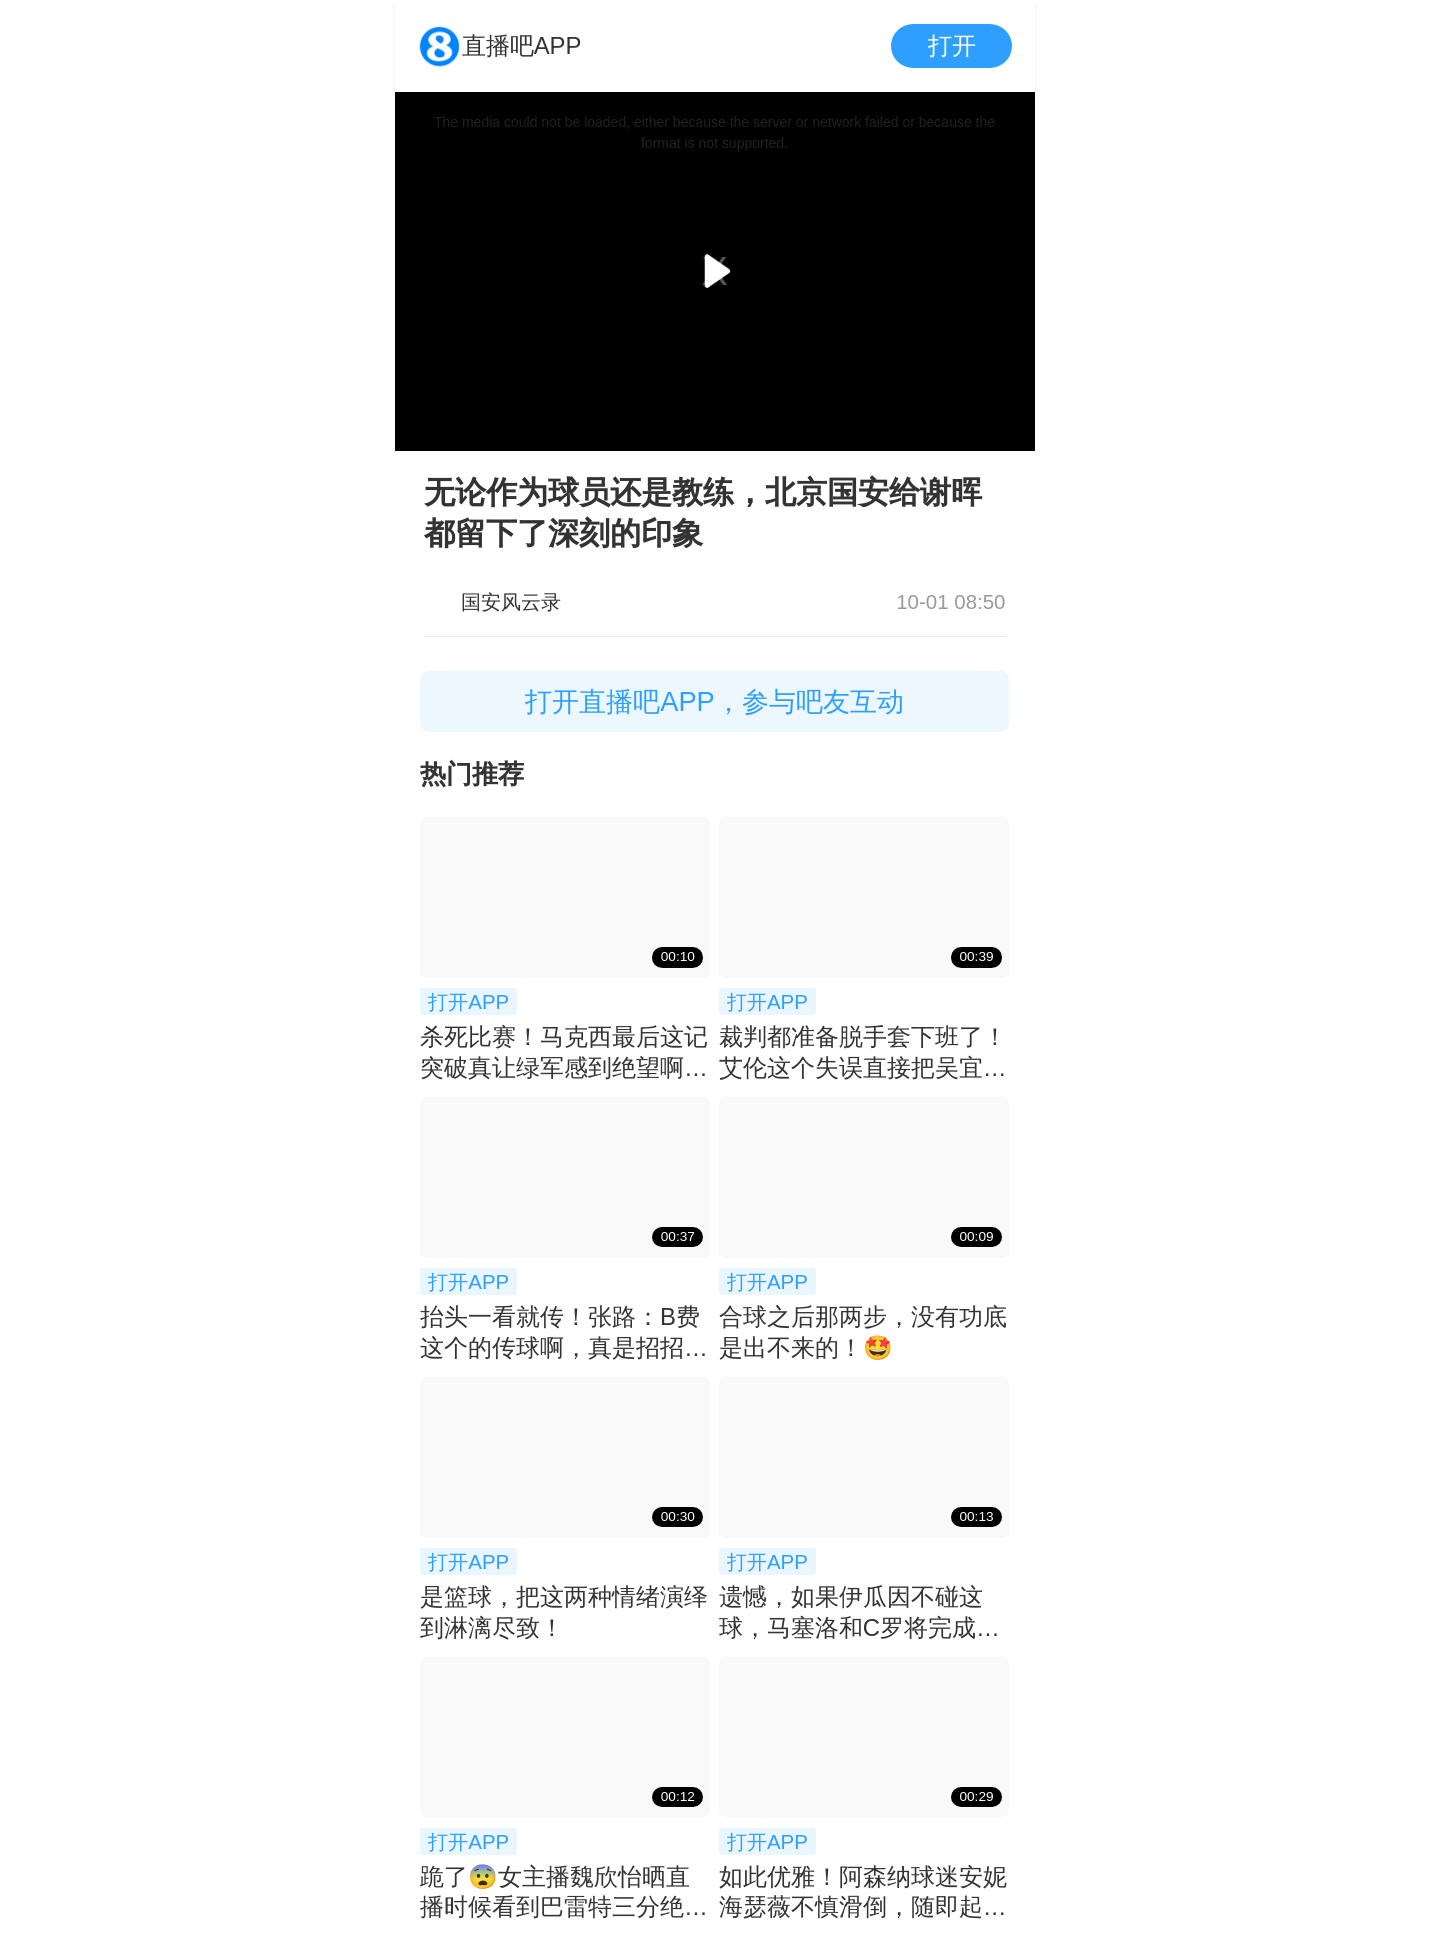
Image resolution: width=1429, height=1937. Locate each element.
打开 (952, 45)
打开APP (468, 1001)
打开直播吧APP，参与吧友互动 (714, 701)
